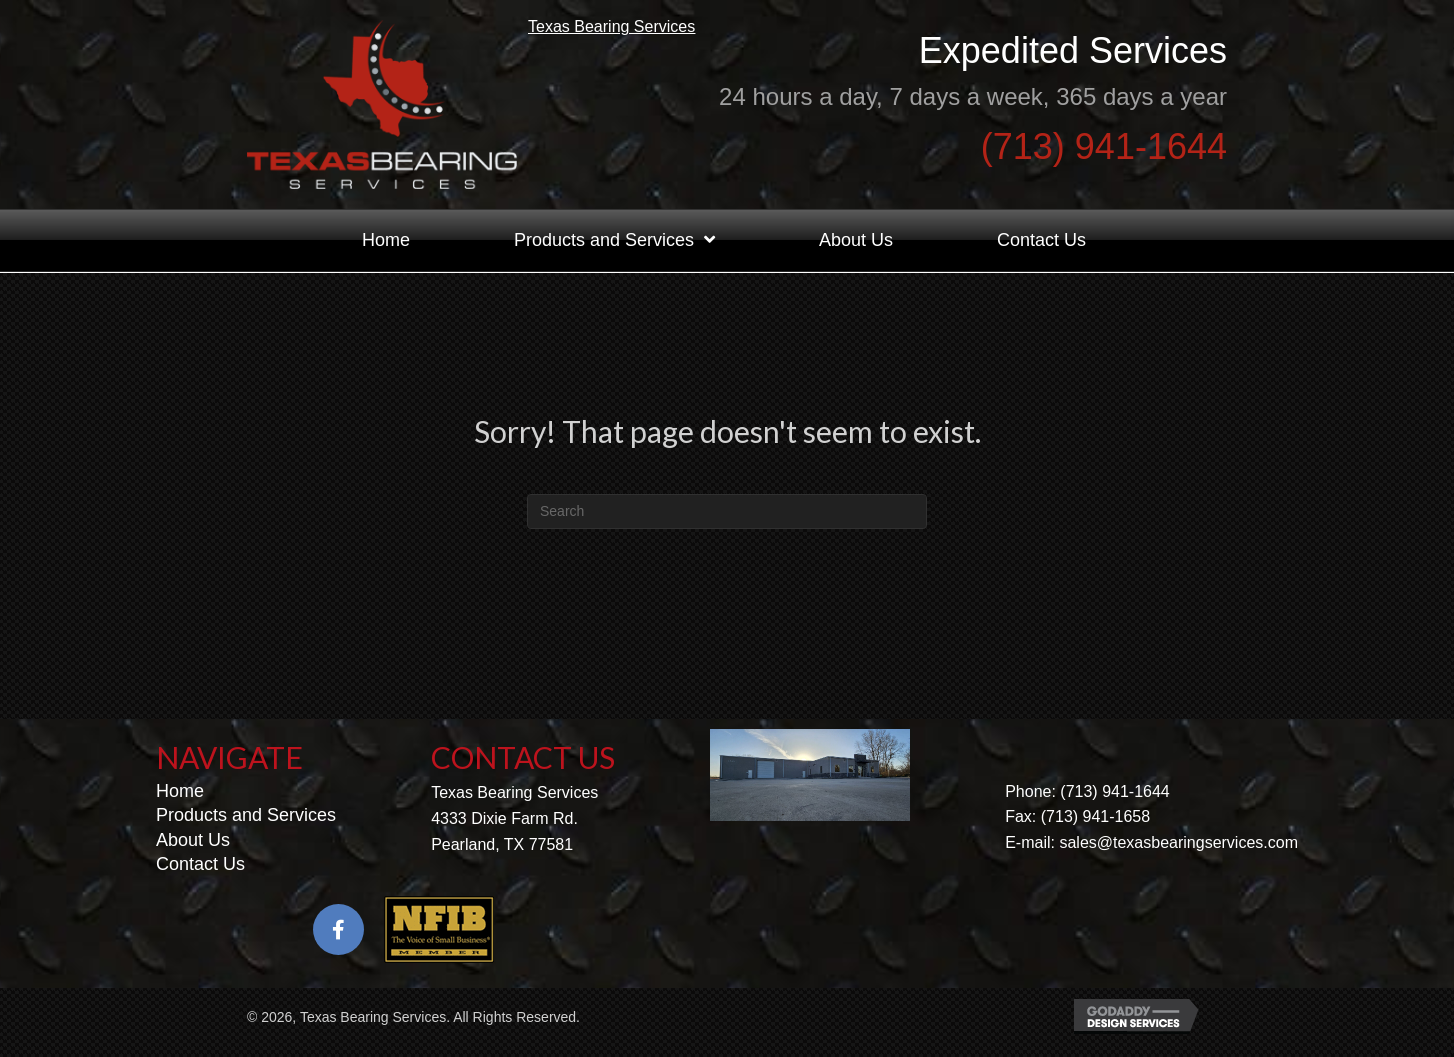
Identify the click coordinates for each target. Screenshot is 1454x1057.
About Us (193, 852)
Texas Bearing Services (621, 33)
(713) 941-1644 (1104, 152)
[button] (338, 942)
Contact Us (200, 876)
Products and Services (246, 828)
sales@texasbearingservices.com (1178, 854)
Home (180, 803)
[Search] (727, 523)
